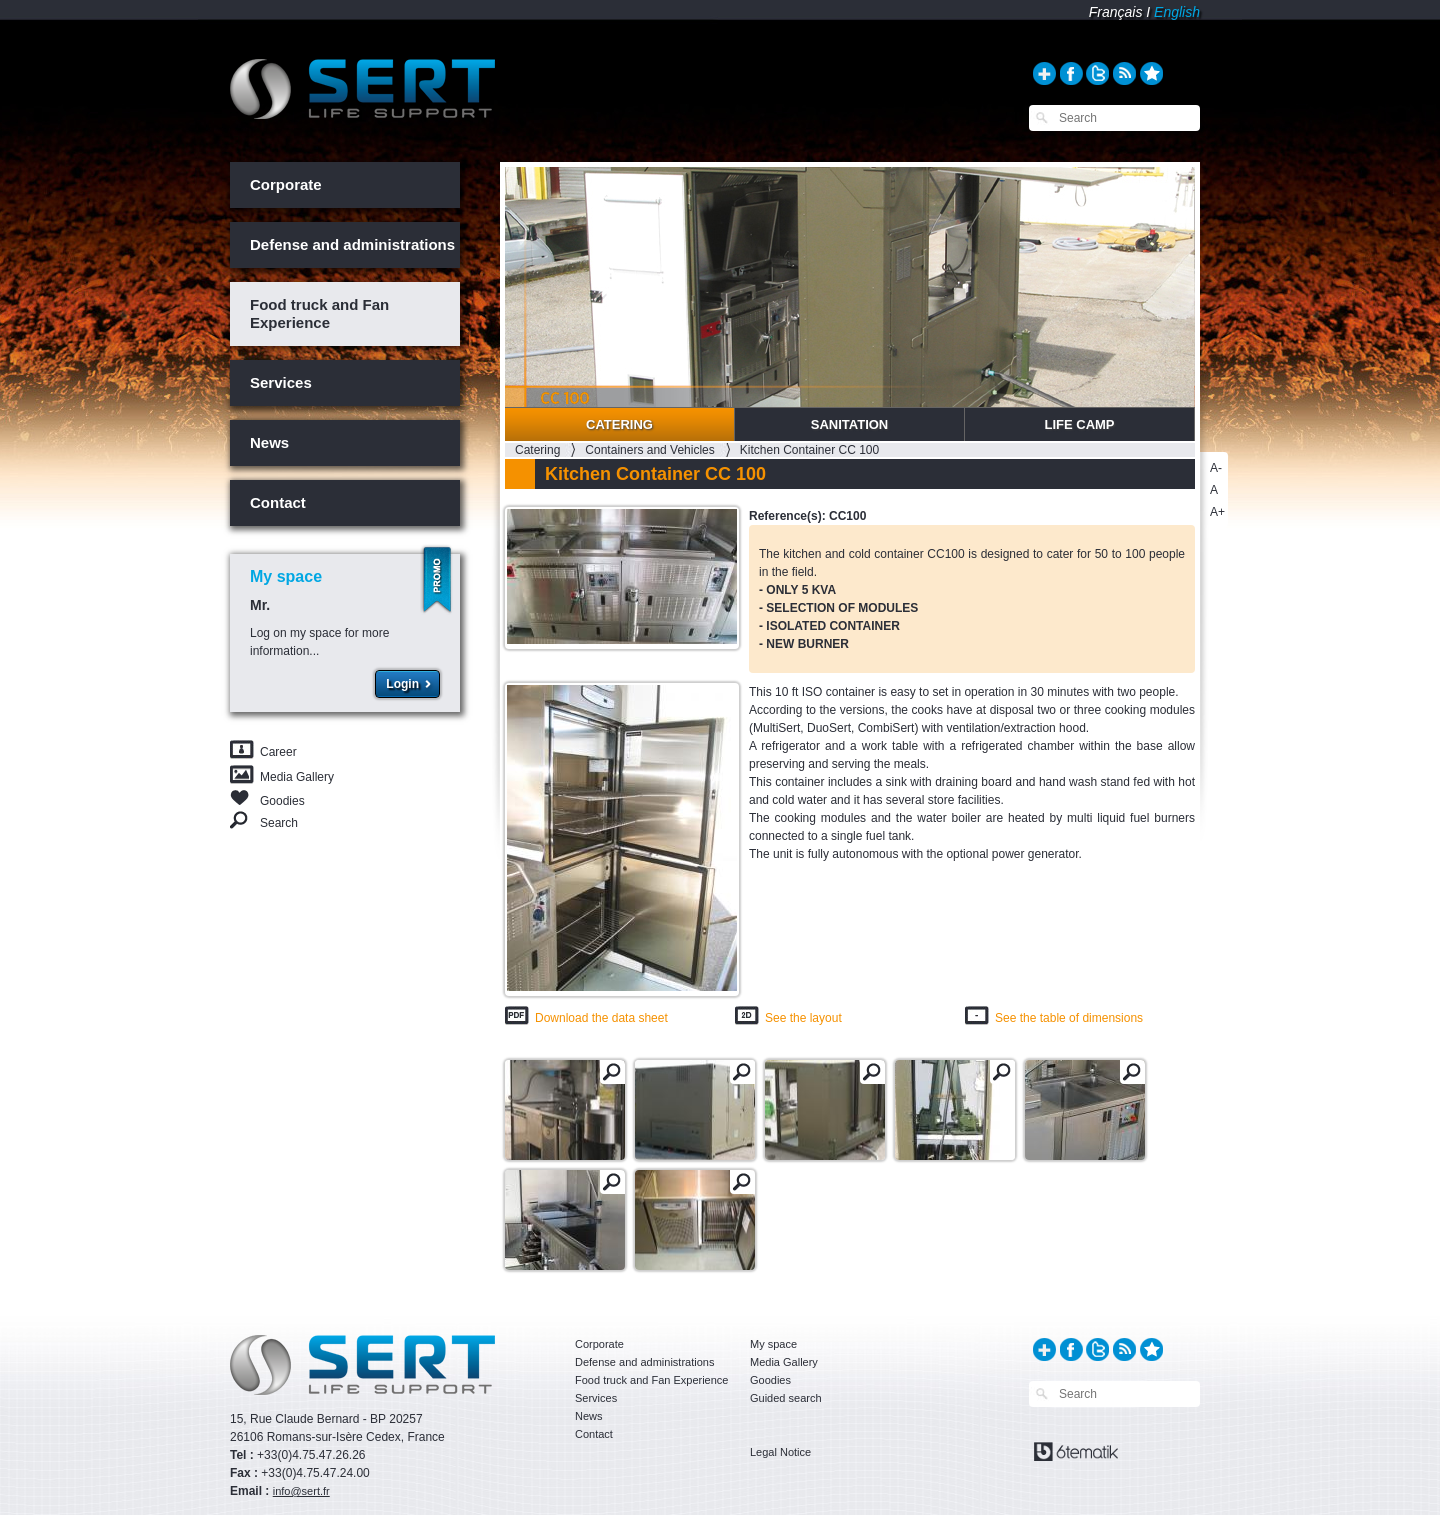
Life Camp (1079, 424)
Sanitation (850, 424)
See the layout (803, 1018)
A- (1216, 468)
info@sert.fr (301, 1491)
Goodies (282, 799)
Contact (278, 502)
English (1177, 12)
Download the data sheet (601, 1018)
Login (402, 684)
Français (1116, 12)
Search (279, 822)
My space (773, 1344)
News (269, 442)
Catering (619, 424)
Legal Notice (780, 1452)
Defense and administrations (352, 244)
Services (281, 382)
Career (278, 752)
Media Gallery (297, 777)
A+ (1217, 512)
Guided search (786, 1398)
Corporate (286, 184)
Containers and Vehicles (649, 450)
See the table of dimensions (1069, 1018)
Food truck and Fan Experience (319, 313)
